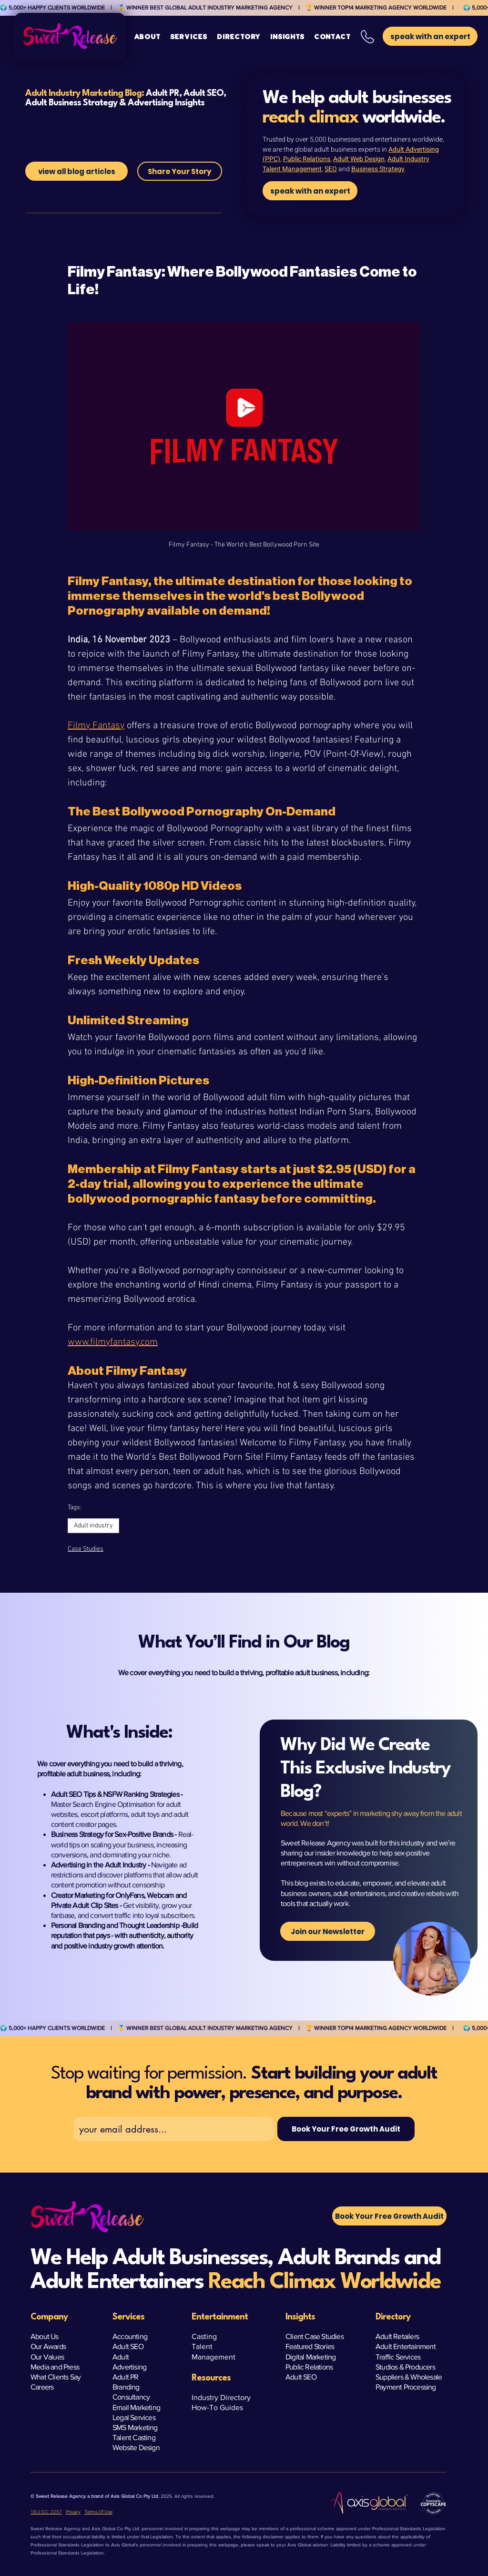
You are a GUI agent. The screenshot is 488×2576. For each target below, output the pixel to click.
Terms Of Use (98, 2512)
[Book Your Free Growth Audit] (346, 2129)
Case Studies (85, 1549)
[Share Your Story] (179, 171)
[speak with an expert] (310, 190)
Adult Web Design (359, 159)
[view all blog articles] (76, 171)
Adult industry (93, 1526)
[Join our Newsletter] (327, 1931)
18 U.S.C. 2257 (46, 2512)
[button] (188, 37)
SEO (331, 169)
